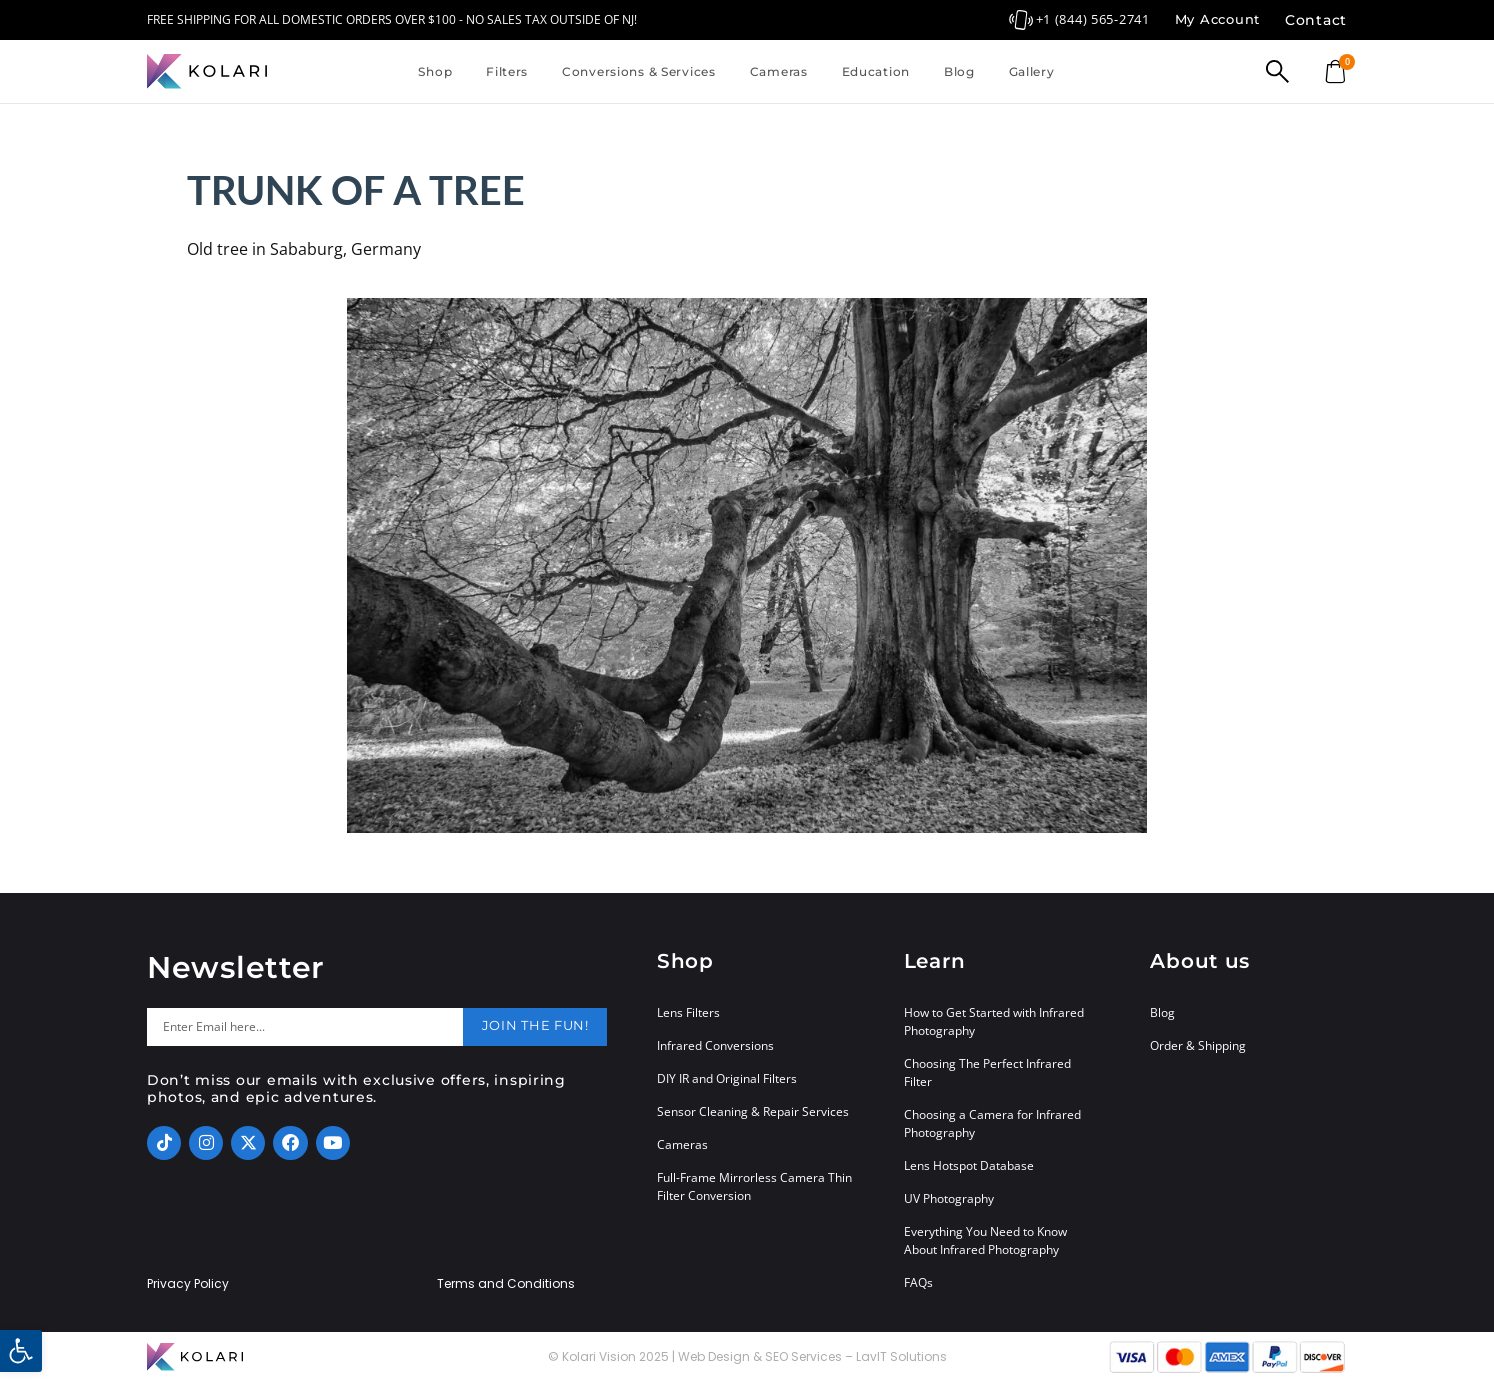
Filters (507, 71)
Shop (435, 71)
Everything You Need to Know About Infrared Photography (985, 1240)
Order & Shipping (1198, 1045)
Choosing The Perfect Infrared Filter (987, 1072)
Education (876, 71)
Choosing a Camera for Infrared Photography (992, 1123)
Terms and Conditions (506, 1284)
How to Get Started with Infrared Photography (994, 1021)
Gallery (1032, 71)
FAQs (918, 1282)
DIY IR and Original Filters (727, 1078)
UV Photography (949, 1198)
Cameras (779, 71)
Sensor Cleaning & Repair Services (753, 1111)
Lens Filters (688, 1012)
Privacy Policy (188, 1284)
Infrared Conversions (715, 1045)
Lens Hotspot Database (969, 1165)
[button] (21, 1351)
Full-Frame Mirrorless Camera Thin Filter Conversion (754, 1186)
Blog (959, 71)
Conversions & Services (639, 71)
